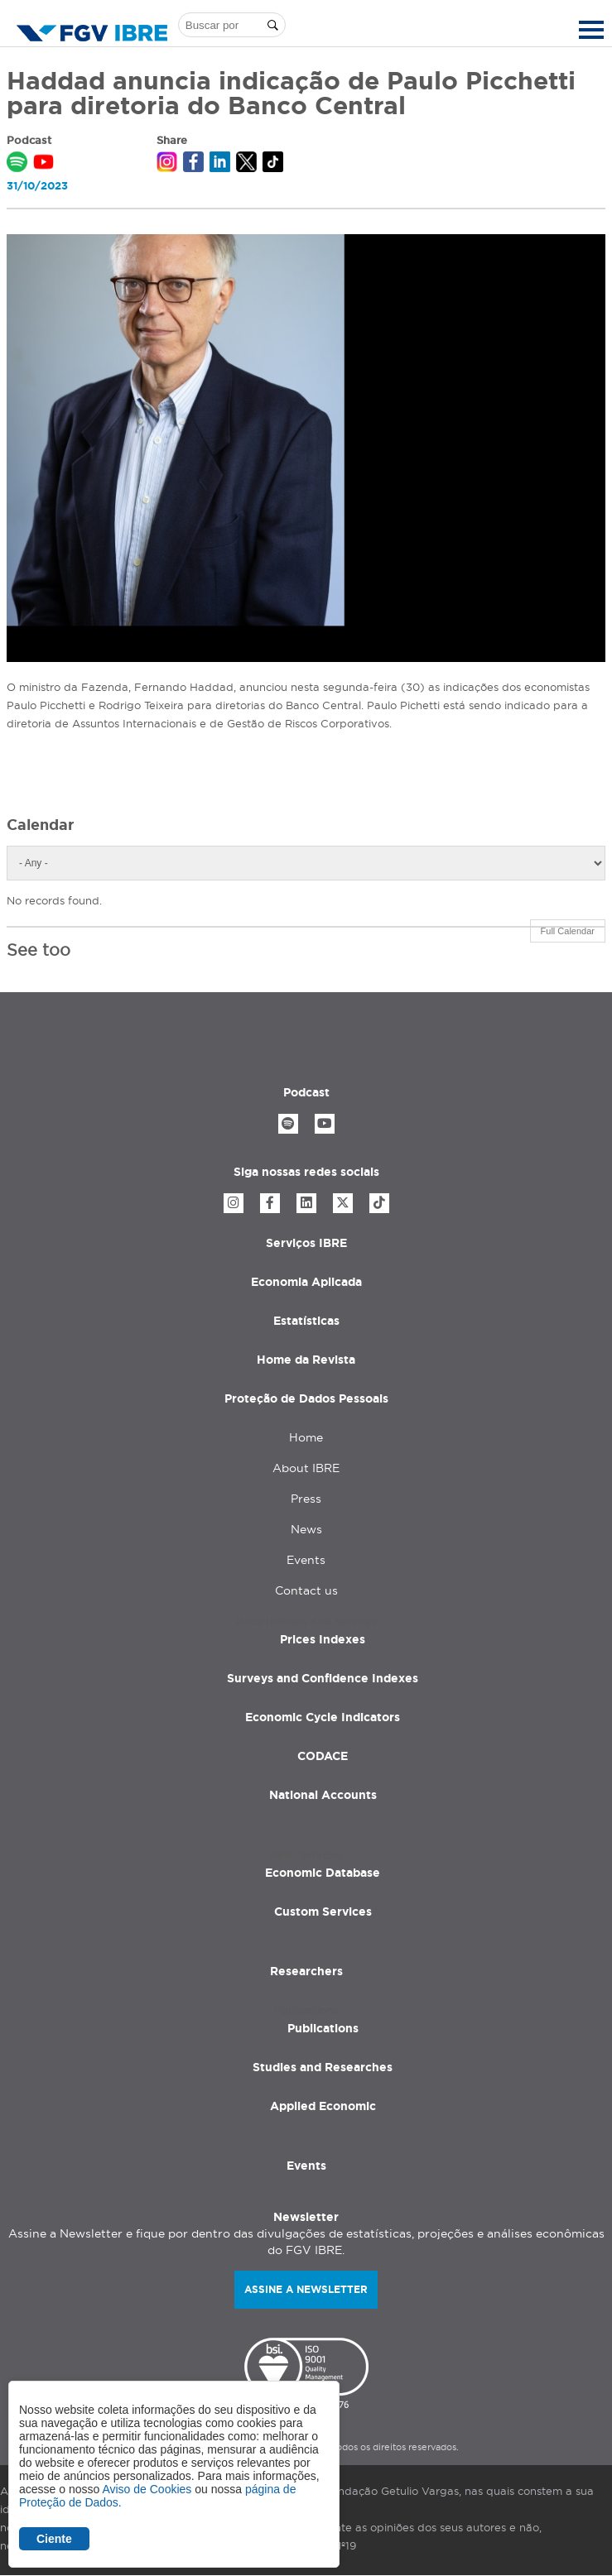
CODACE (322, 1756)
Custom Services (323, 1911)
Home (306, 1437)
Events (306, 1559)
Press (306, 1498)
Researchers (306, 1971)
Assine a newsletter (306, 2289)
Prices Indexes (322, 1639)
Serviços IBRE (306, 1243)
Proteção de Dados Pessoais (306, 1398)
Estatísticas (306, 1320)
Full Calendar (568, 931)
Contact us (306, 1590)
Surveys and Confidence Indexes (322, 1678)
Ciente (54, 2538)
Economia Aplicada (306, 1281)
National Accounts (323, 1794)
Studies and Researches (323, 2067)
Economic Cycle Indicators (322, 1717)
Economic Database (322, 1872)
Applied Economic (323, 2106)
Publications (323, 2028)
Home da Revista (306, 1359)
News (306, 1529)
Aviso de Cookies (146, 2489)
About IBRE (306, 1468)
